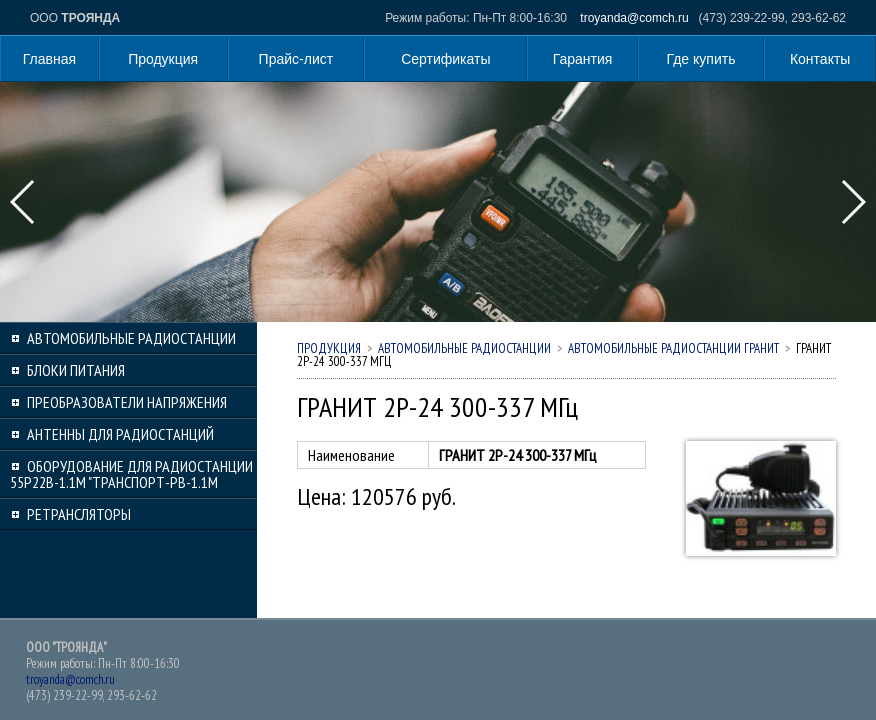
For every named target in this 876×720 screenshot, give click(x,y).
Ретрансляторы (79, 514)
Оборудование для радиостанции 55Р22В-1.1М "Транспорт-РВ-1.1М (131, 474)
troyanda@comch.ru (634, 18)
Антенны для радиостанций (120, 434)
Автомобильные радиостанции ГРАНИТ (673, 348)
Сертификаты (445, 59)
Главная (49, 59)
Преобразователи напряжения (127, 402)
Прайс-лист (296, 59)
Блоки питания (76, 370)
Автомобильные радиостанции (131, 338)
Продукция (163, 59)
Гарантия (583, 59)
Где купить (701, 59)
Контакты (820, 59)
